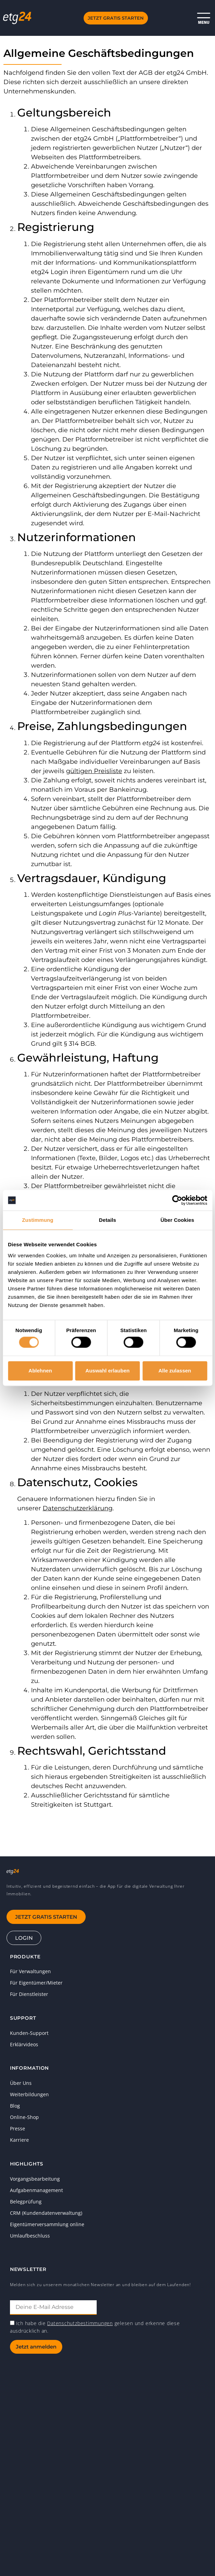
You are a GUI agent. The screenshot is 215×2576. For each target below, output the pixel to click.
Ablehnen (40, 1370)
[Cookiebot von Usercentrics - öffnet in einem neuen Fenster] (177, 1200)
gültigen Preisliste (94, 771)
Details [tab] (107, 1220)
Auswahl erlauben (107, 1370)
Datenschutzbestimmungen (79, 2323)
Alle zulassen (174, 1370)
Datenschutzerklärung (77, 1508)
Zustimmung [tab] (37, 1220)
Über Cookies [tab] (177, 1220)
